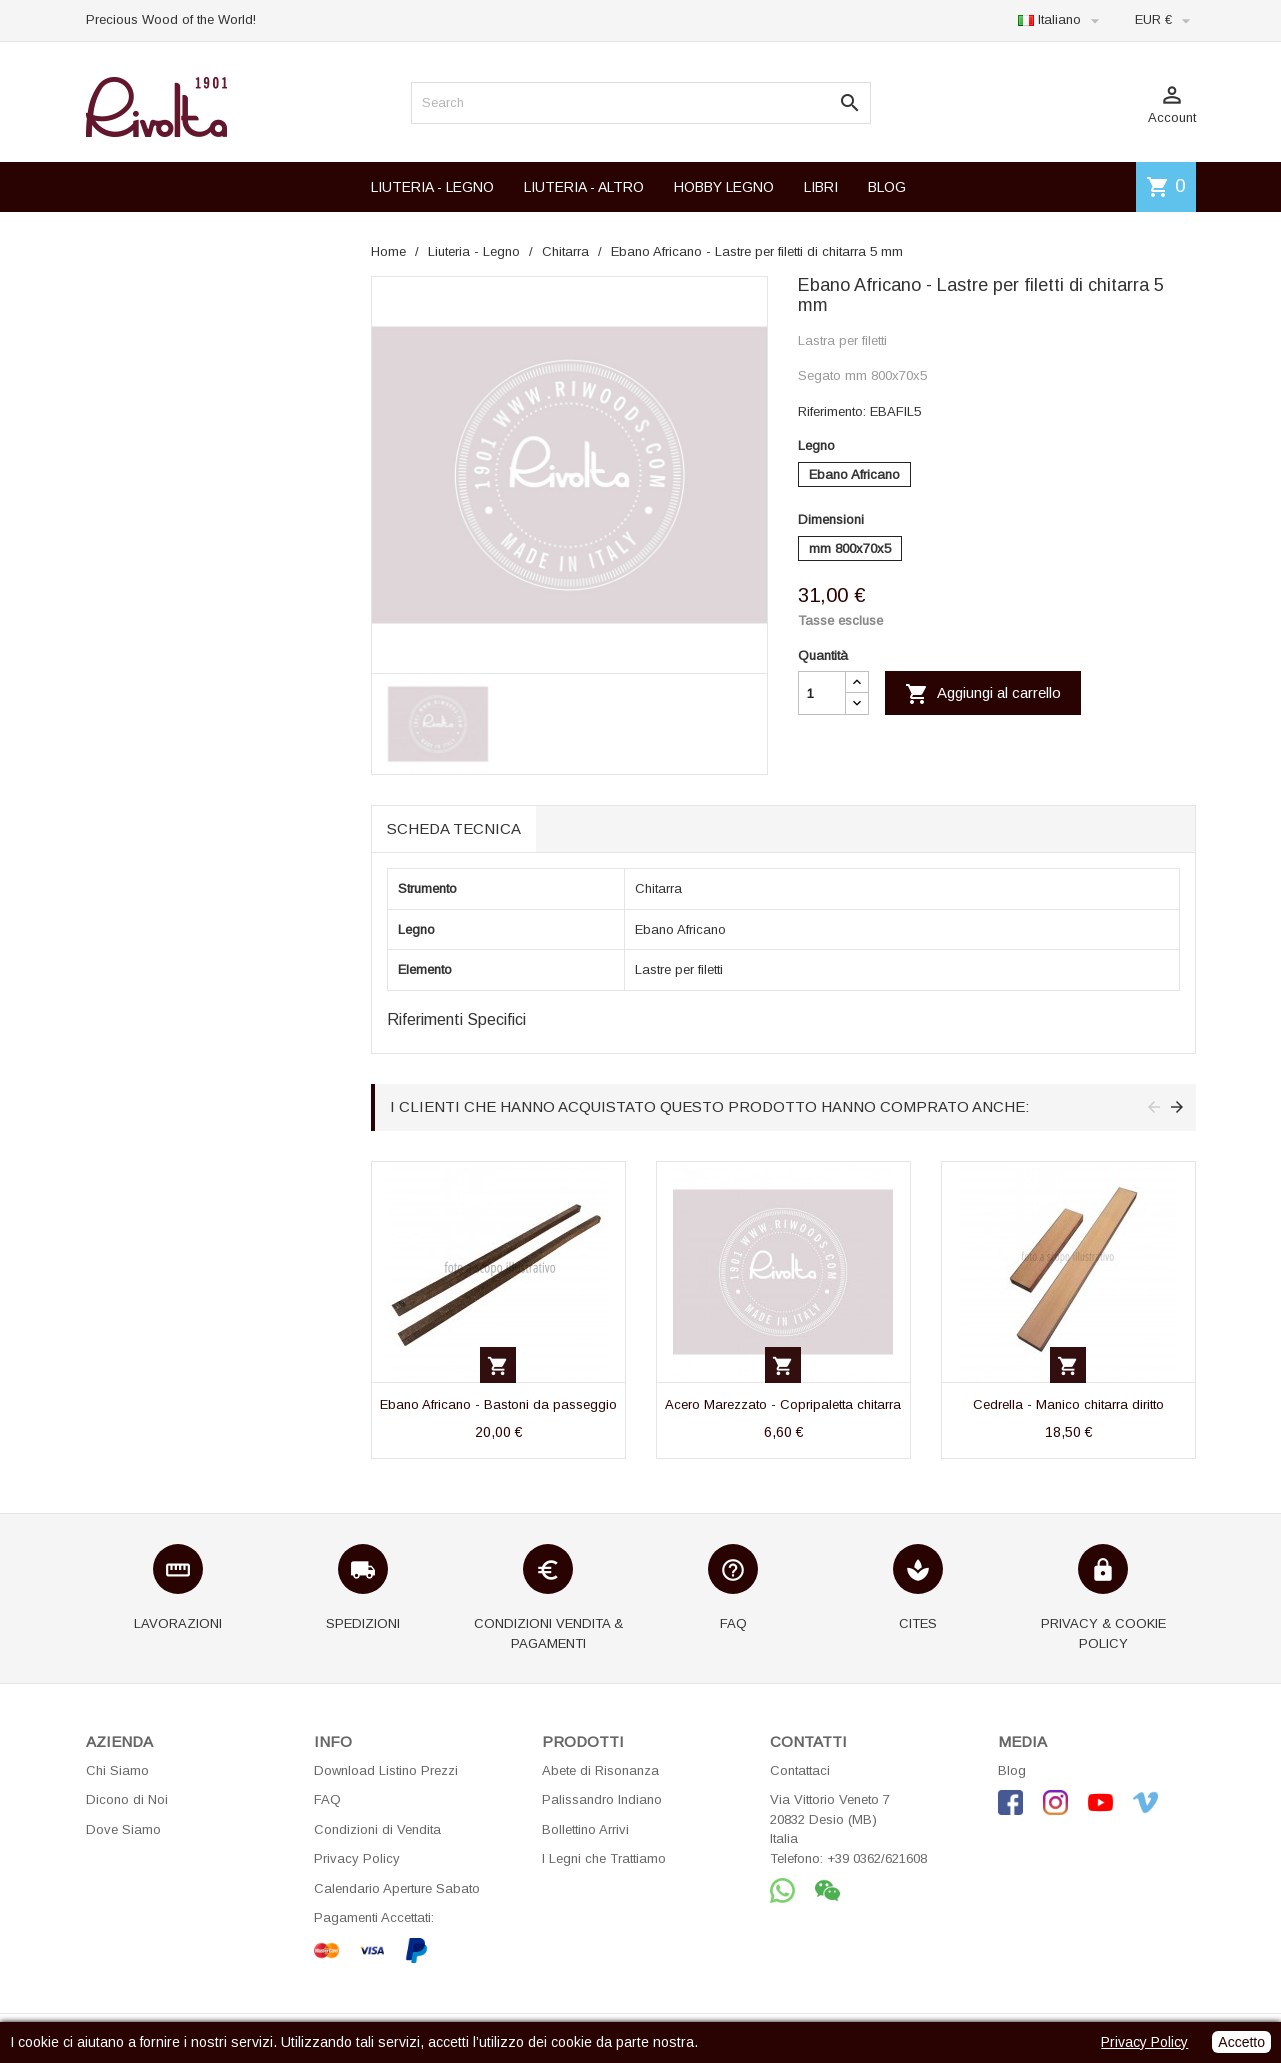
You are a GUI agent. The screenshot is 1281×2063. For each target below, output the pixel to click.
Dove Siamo (123, 1829)
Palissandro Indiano (602, 1799)
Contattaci (800, 1770)
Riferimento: (832, 411)
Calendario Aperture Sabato (397, 1888)
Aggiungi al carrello (983, 694)
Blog (1012, 1770)
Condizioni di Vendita (377, 1829)
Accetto (1241, 2042)
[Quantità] (822, 693)
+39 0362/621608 (877, 1858)
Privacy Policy (357, 1858)
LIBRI (821, 187)
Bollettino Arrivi (585, 1829)
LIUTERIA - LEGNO (432, 187)
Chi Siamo (117, 1770)
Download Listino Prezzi (386, 1770)
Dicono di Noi (127, 1799)
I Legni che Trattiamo (604, 1858)
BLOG (887, 187)
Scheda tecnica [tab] (454, 828)
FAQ (327, 1799)
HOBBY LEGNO (724, 187)
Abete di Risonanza (600, 1770)
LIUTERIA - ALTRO (584, 187)
